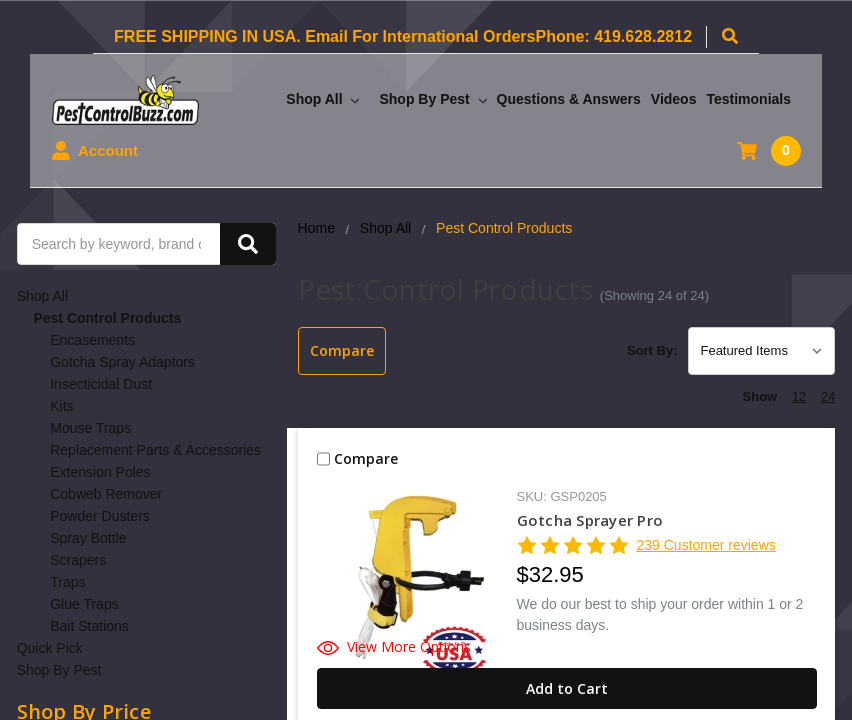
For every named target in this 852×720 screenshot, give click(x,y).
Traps (67, 582)
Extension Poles (100, 472)
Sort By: (652, 350)
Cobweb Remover (106, 494)
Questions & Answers (569, 99)
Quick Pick (50, 648)
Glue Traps (84, 604)
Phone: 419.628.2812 (613, 36)
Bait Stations (89, 626)
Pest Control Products (107, 318)
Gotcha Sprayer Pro (590, 520)
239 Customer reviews (705, 545)
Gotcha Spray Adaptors (122, 362)
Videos (674, 99)
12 (799, 396)
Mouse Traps (90, 428)
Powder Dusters (100, 516)
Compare (342, 350)
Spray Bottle (88, 538)
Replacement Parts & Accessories (155, 450)
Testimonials (748, 99)
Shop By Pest (432, 99)
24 (828, 396)
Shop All (322, 99)
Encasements (92, 340)
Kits (61, 406)
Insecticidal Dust (101, 384)
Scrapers (78, 560)
